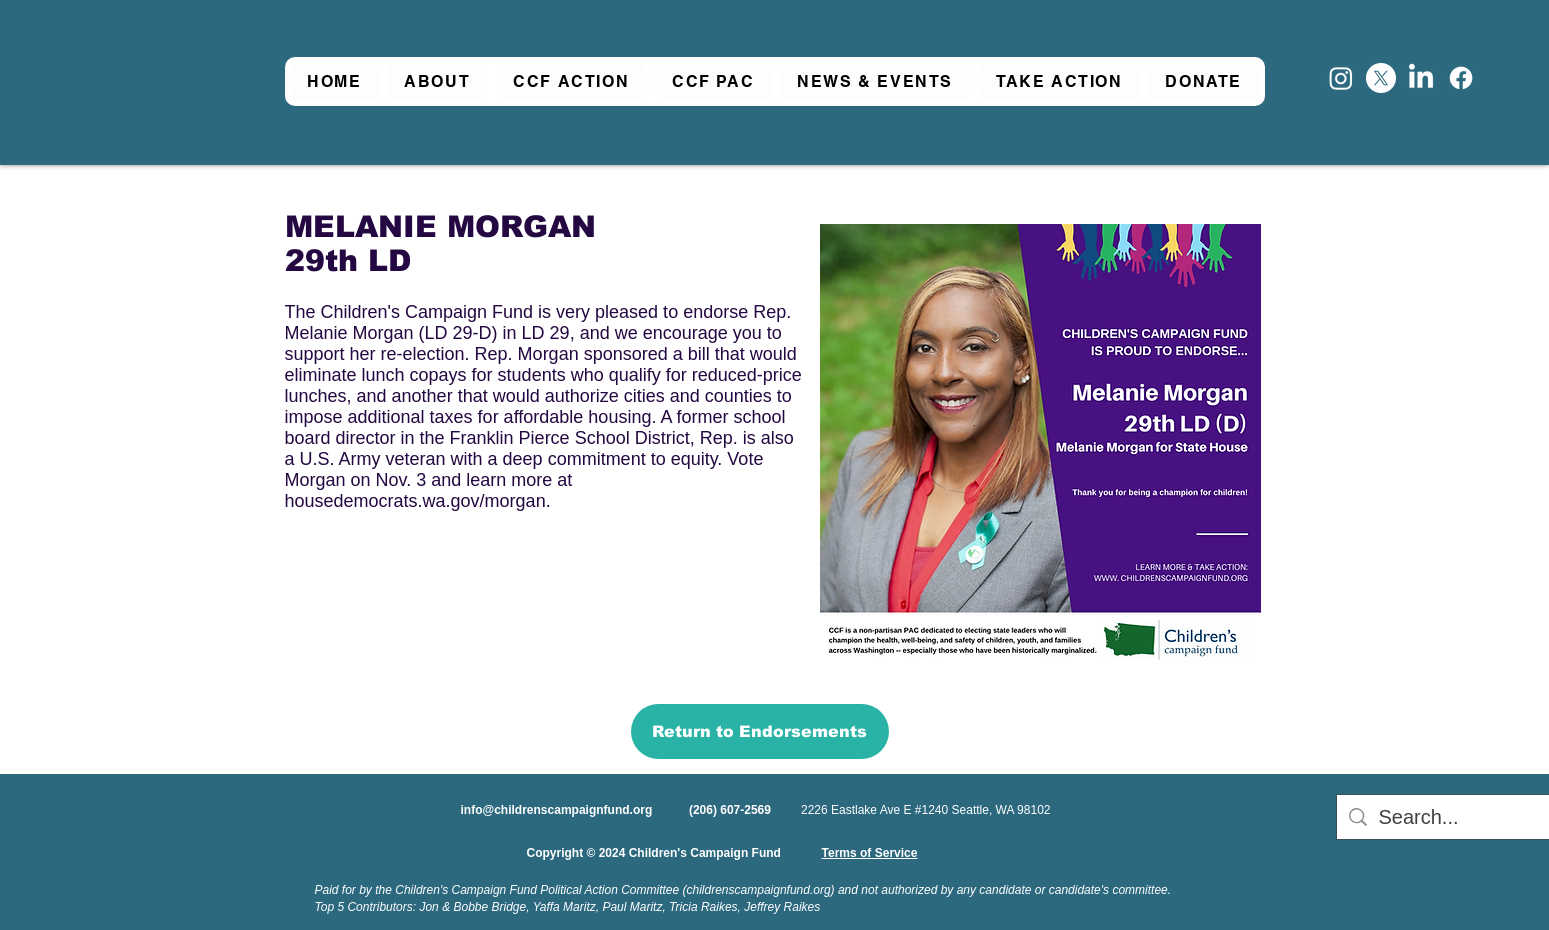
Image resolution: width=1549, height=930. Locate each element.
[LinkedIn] (1421, 78)
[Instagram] (1341, 78)
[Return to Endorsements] (760, 731)
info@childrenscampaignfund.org (557, 810)
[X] (1381, 78)
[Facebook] (1461, 78)
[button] (437, 81)
